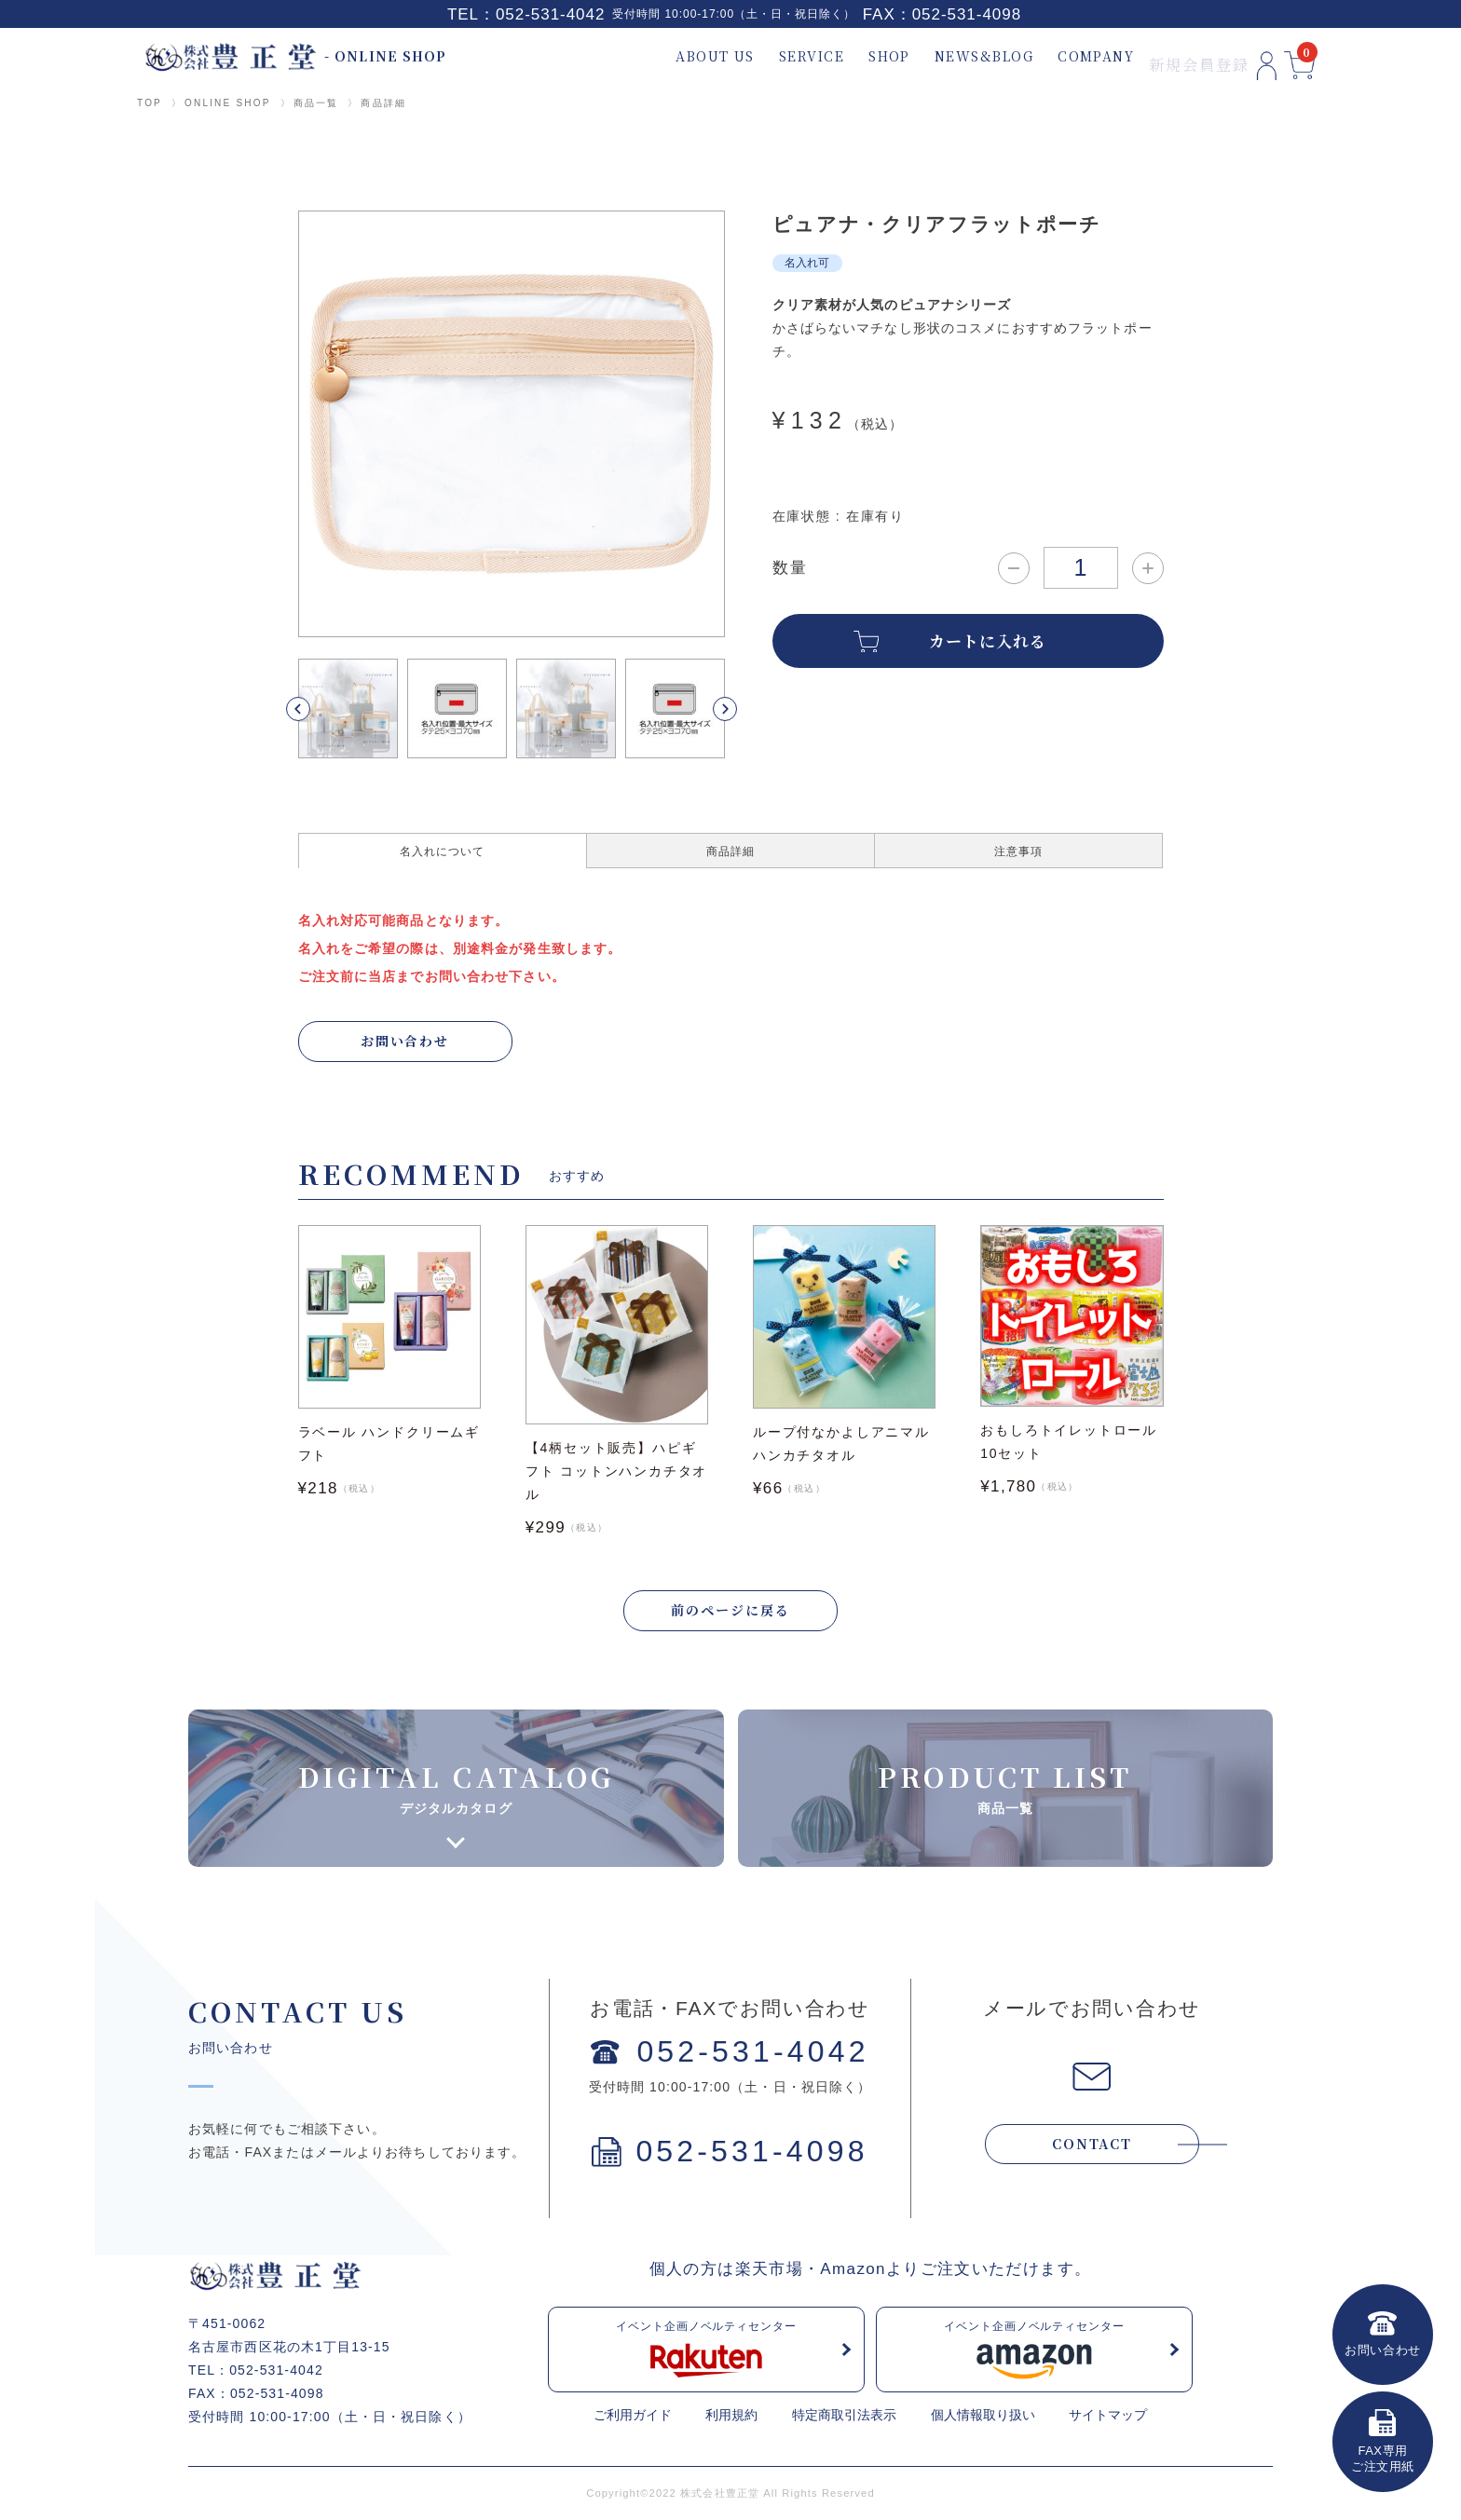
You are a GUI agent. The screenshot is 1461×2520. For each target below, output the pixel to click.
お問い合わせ (405, 1040)
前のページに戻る (730, 1611)
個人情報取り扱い (983, 2416)
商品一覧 (316, 103)
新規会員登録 (1157, 56)
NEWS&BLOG (939, 56)
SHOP (845, 56)
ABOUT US (670, 56)
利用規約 (731, 2416)
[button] (320, 708)
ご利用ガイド (633, 2416)
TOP (149, 103)
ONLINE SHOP (227, 103)
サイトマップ (1108, 2416)
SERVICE (766, 56)
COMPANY (1051, 56)
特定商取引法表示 (844, 2416)
